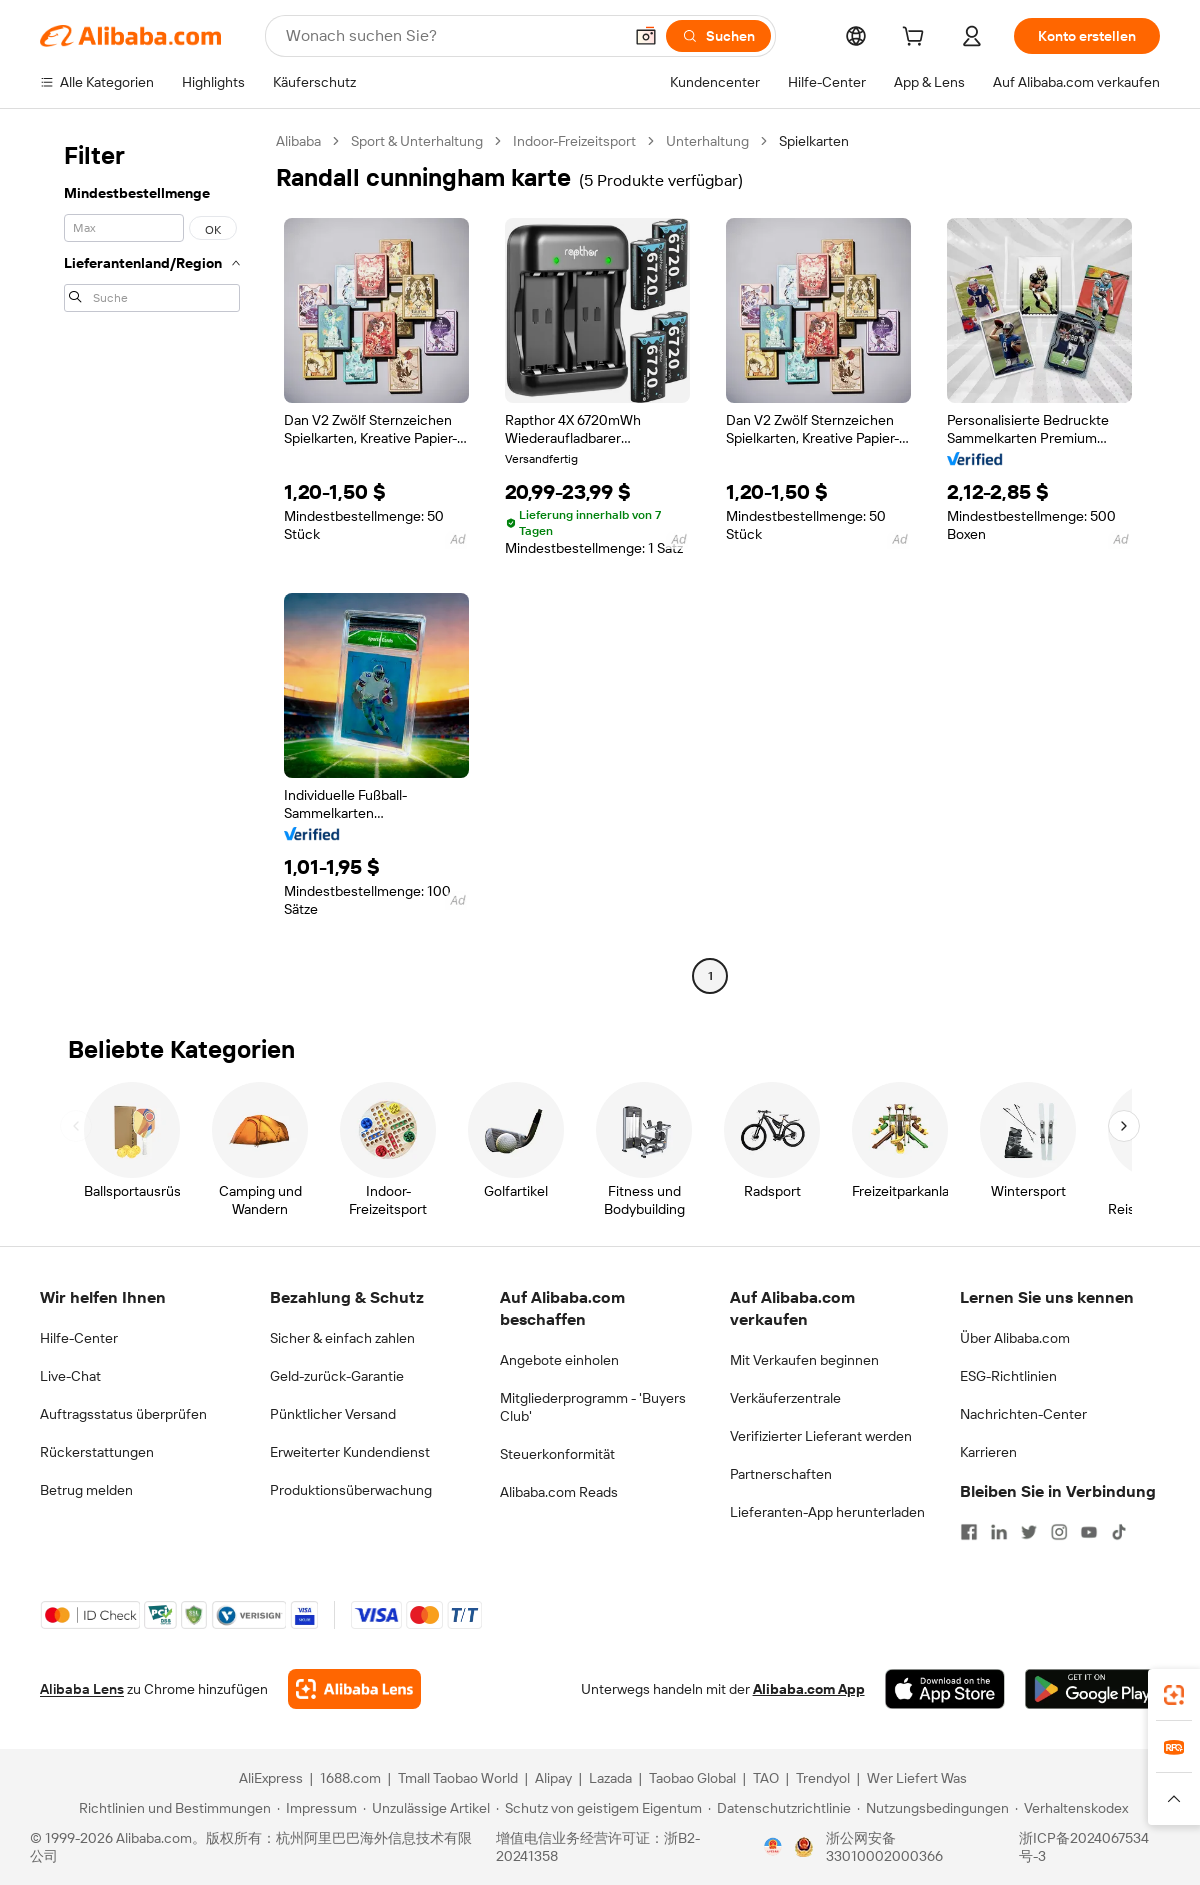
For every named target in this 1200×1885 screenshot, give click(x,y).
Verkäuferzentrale (785, 1398)
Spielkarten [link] (814, 141)
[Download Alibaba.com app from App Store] (945, 1689)
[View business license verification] (773, 1847)
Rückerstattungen (97, 1452)
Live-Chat (70, 1376)
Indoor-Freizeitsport (574, 141)
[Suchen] (718, 36)
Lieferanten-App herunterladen (827, 1512)
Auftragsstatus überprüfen (123, 1414)
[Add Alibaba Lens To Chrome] (354, 1689)
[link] (1174, 1695)
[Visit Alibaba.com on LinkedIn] (999, 1532)
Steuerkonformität (557, 1454)
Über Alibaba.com (1015, 1338)
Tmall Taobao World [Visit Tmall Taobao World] (458, 1778)
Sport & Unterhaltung (417, 141)
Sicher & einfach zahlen (342, 1338)
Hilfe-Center (79, 1338)
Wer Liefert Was (917, 1778)
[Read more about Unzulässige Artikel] (426, 1808)
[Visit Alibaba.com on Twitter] (1029, 1532)
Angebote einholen (559, 1360)
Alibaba (298, 141)
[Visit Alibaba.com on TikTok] (1119, 1532)
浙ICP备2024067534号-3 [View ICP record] (1084, 1847)
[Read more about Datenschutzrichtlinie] (779, 1808)
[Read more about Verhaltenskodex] (1071, 1808)
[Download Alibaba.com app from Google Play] (1092, 1689)
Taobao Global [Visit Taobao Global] (692, 1778)
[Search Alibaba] (452, 36)
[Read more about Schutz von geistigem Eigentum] (599, 1808)
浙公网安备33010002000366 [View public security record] (884, 1847)
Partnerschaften (781, 1474)
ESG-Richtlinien (1008, 1376)
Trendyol (823, 1778)
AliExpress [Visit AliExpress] (271, 1778)
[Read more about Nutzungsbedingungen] (933, 1808)
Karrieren (988, 1452)
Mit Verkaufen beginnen (804, 1360)
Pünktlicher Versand (333, 1414)
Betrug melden (86, 1490)
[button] (646, 36)
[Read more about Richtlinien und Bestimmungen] (172, 1808)
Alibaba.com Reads (559, 1492)
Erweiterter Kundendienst (350, 1452)
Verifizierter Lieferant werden (821, 1436)
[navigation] (152, 561)
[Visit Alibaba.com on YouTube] (1089, 1532)
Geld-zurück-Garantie (337, 1376)
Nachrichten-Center (1023, 1414)
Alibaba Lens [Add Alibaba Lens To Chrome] (82, 1689)
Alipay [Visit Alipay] (553, 1778)
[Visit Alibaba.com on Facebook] (969, 1532)
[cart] (917, 39)
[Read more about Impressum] (317, 1808)
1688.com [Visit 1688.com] (350, 1778)
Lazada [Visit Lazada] (610, 1778)
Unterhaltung (707, 141)
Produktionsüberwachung (351, 1490)
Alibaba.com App (809, 1689)
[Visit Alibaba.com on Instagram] (1059, 1532)
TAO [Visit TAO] (766, 1778)
